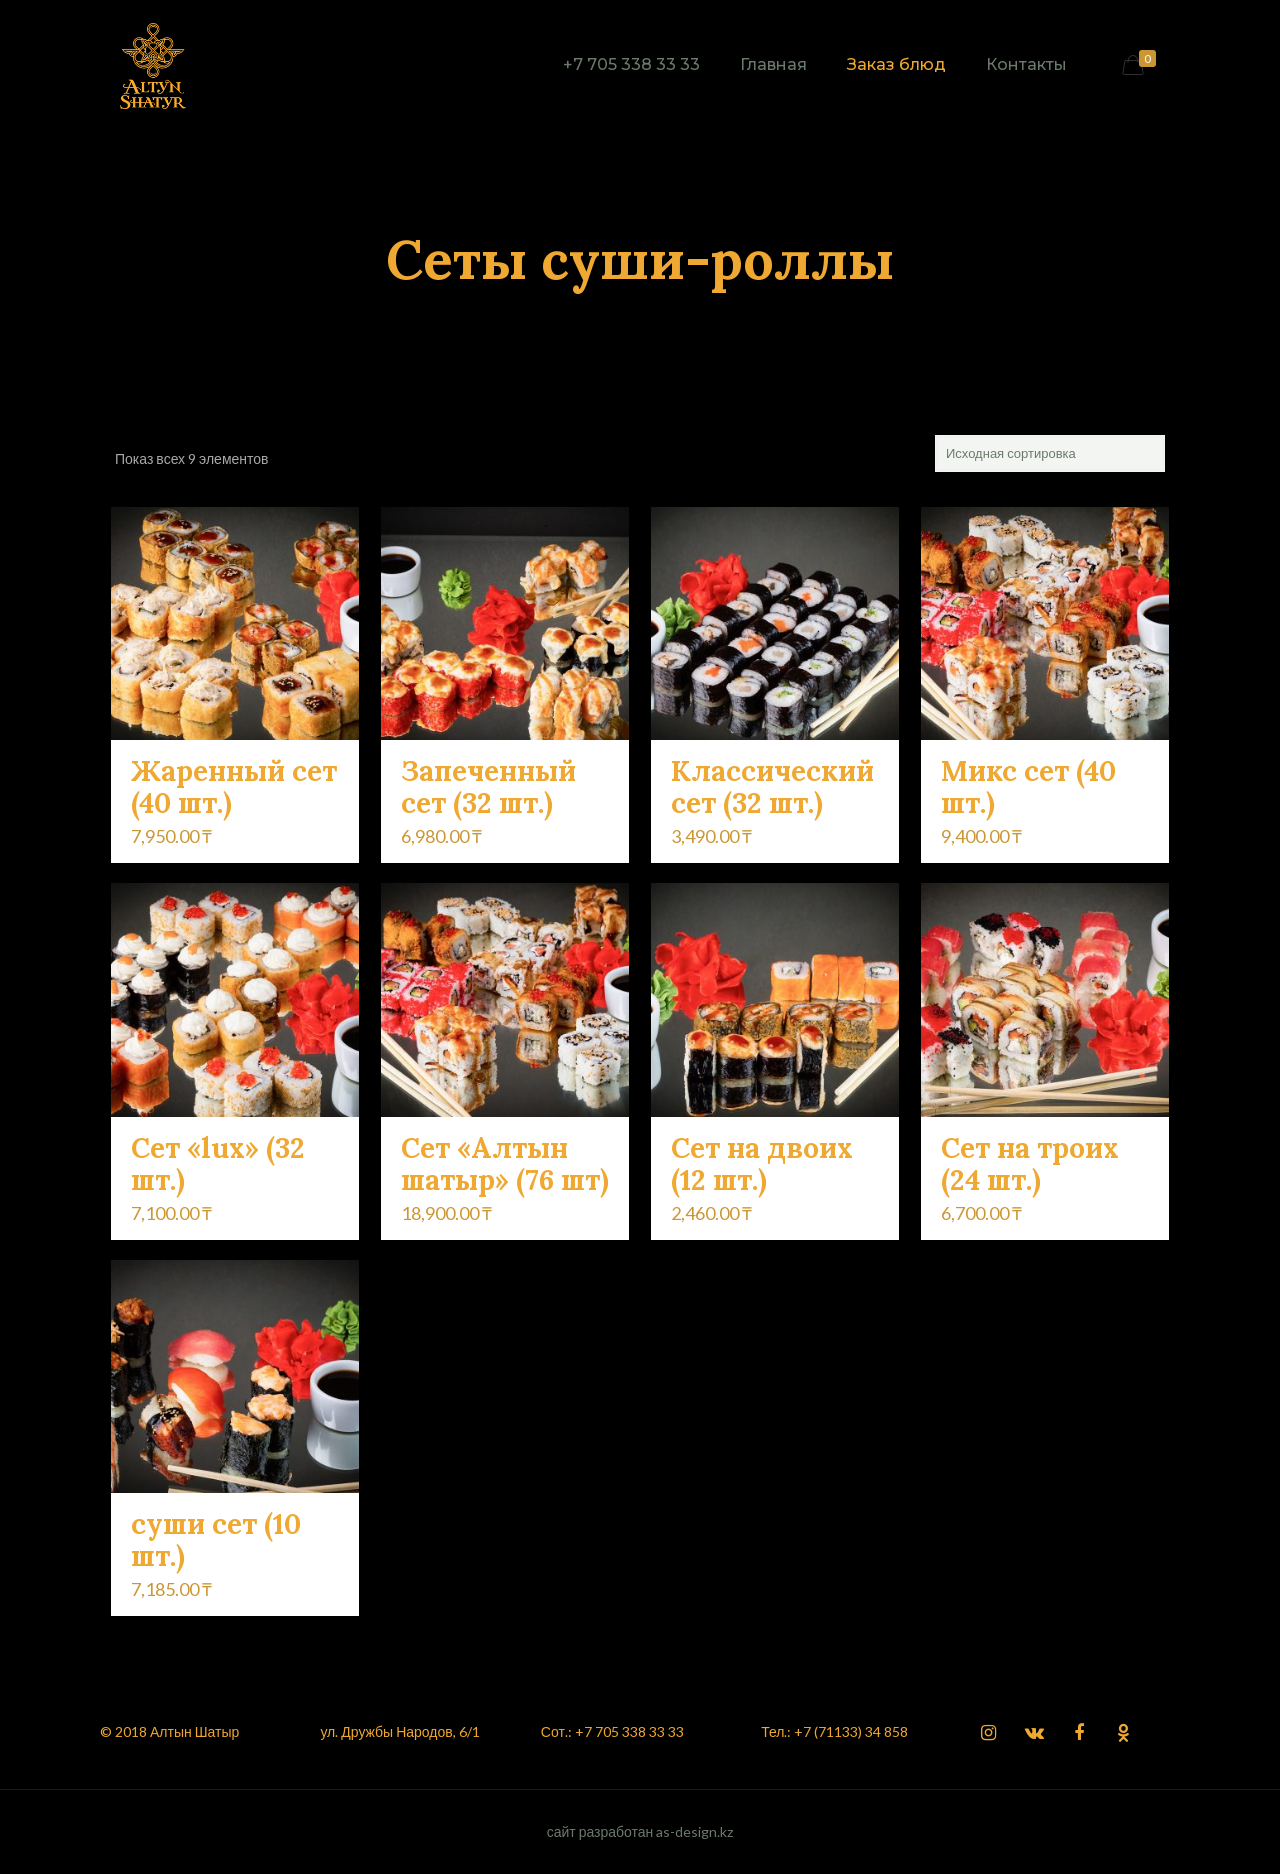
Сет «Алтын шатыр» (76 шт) (505, 1164)
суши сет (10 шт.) (216, 1540)
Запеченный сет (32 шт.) (488, 787)
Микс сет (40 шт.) (1028, 787)
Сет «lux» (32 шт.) (218, 1164)
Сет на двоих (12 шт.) (762, 1164)
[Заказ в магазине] (1050, 453)
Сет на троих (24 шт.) (1030, 1164)
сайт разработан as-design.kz (640, 1831)
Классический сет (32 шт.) (772, 787)
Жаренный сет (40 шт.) (234, 787)
